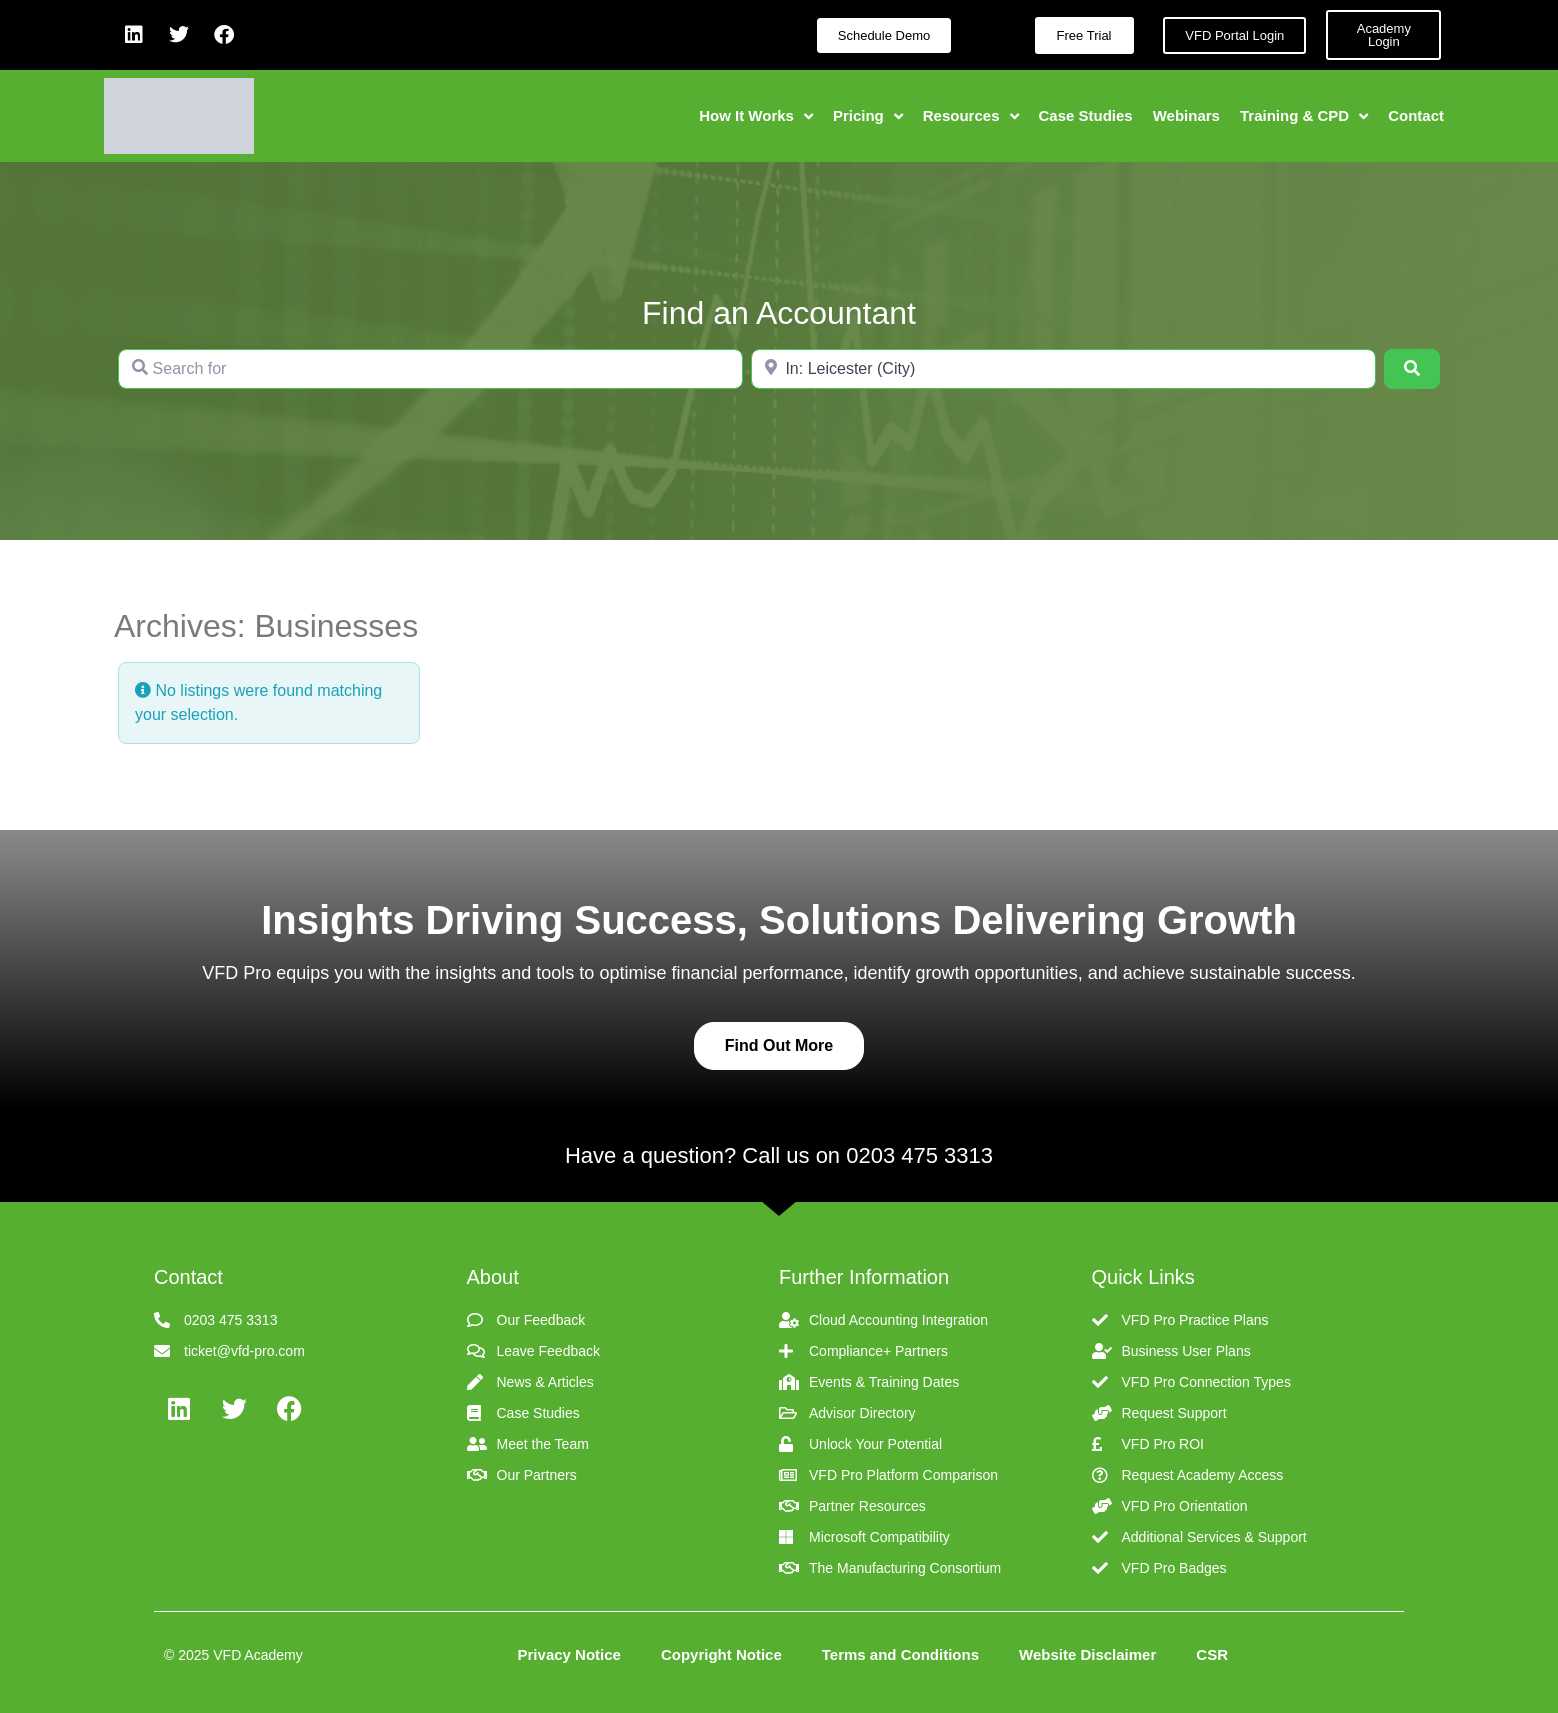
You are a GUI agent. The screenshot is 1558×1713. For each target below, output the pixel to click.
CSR (1212, 1654)
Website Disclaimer (1087, 1654)
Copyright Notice (721, 1654)
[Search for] (430, 369)
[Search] (1412, 369)
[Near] (1063, 369)
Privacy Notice (569, 1654)
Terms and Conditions (900, 1654)
